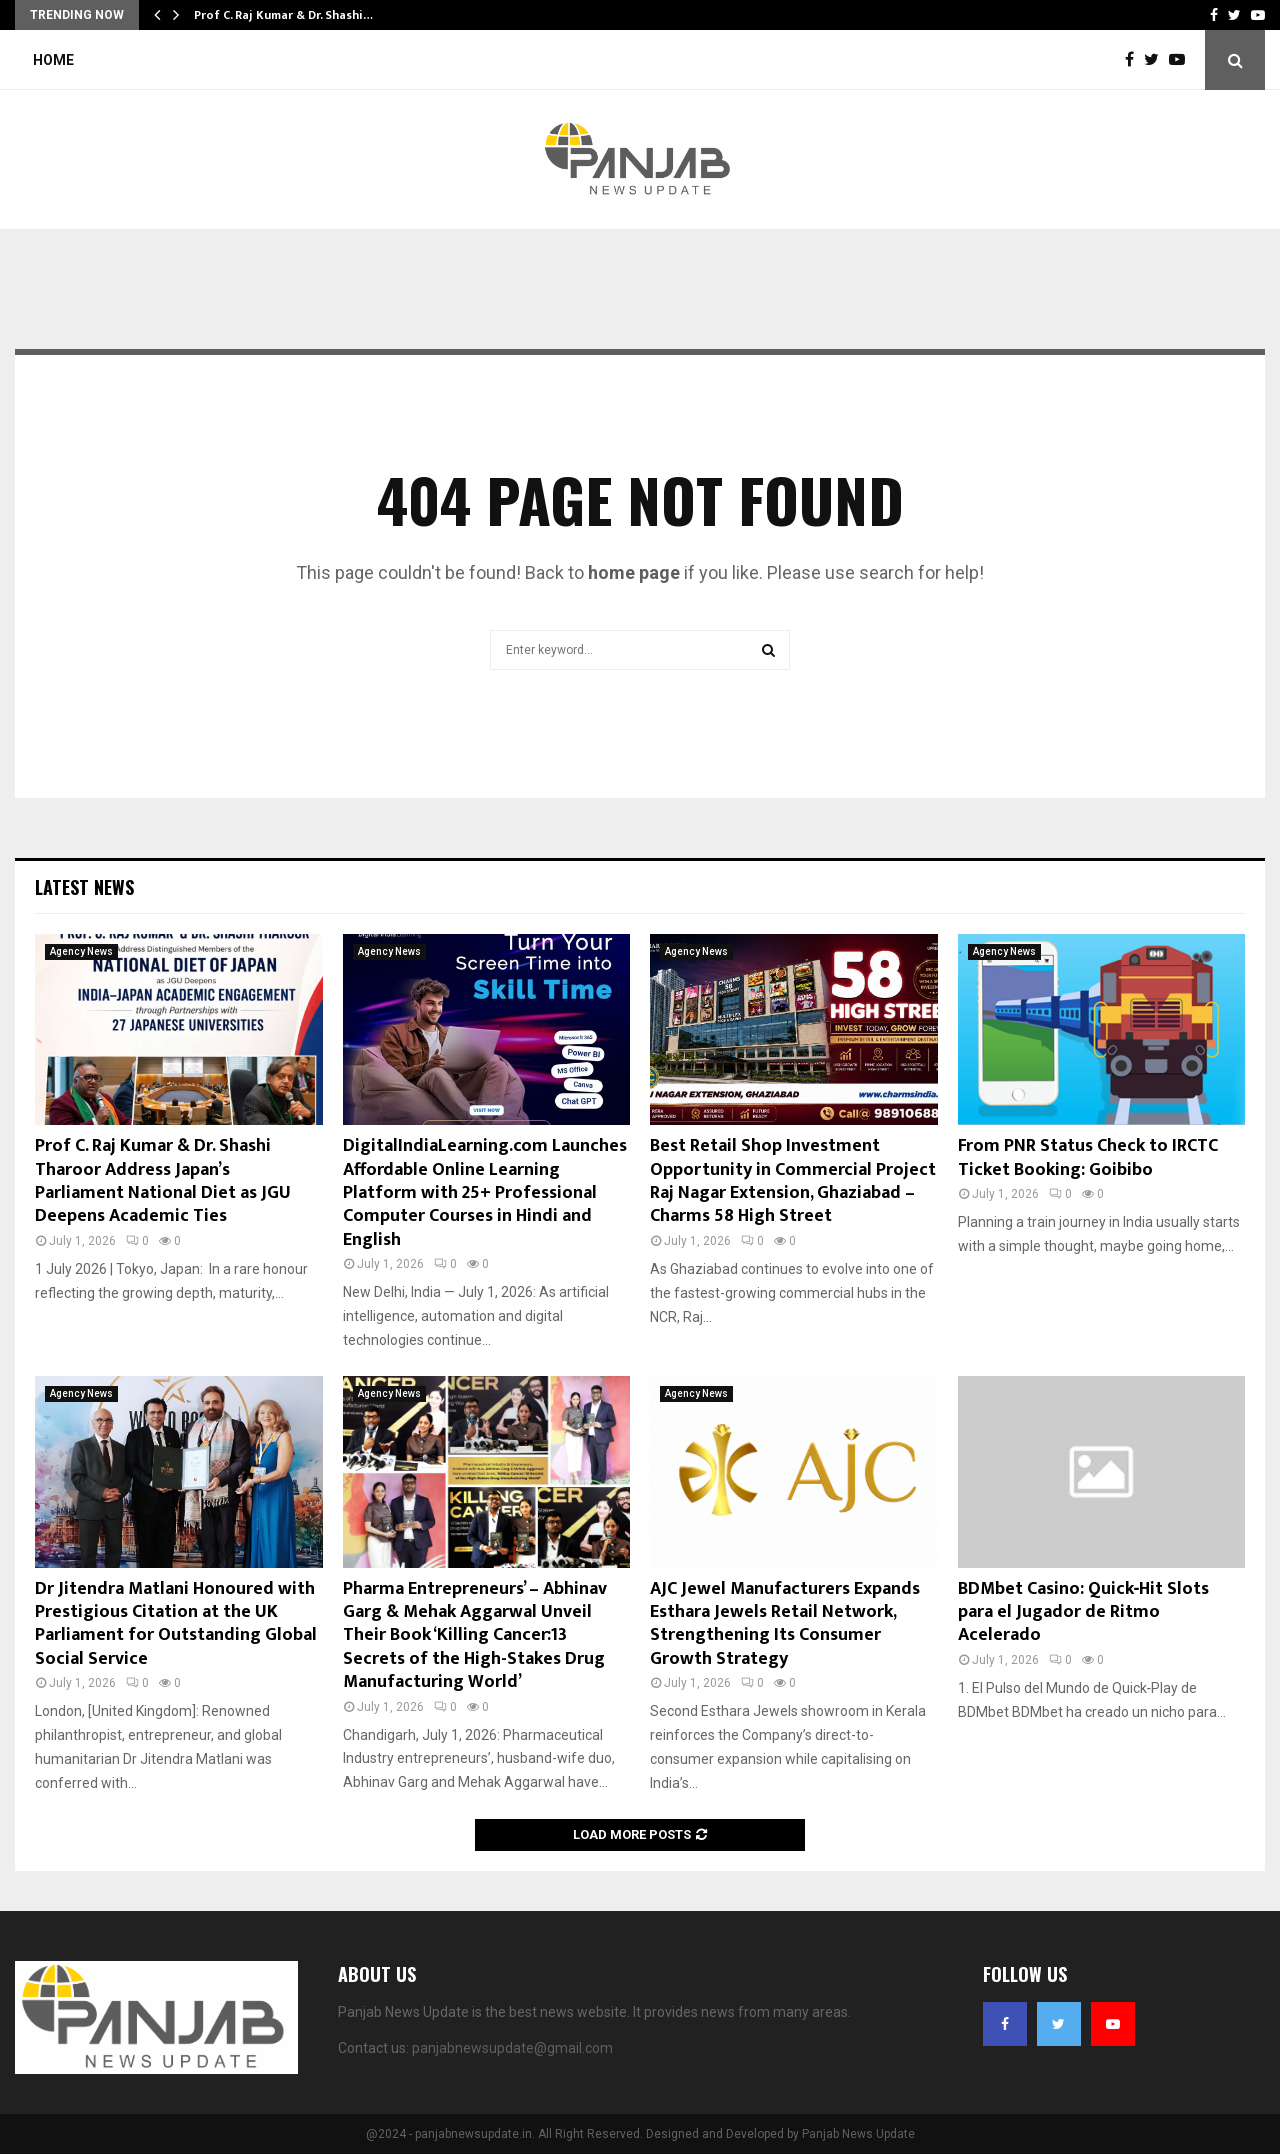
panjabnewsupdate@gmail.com (512, 2048)
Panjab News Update (858, 2134)
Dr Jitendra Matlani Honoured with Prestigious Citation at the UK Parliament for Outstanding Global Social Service (176, 1624)
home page (634, 572)
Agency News (81, 951)
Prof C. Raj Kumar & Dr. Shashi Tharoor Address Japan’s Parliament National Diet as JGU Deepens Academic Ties (163, 1181)
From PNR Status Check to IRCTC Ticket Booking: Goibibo (1088, 1157)
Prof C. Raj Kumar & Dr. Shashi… (283, 15)
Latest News (84, 887)
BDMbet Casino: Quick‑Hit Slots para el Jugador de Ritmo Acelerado (1084, 1612)
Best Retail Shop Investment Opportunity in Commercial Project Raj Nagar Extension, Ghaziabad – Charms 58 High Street (793, 1181)
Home (53, 60)
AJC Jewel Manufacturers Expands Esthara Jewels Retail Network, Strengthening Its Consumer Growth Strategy (785, 1624)
